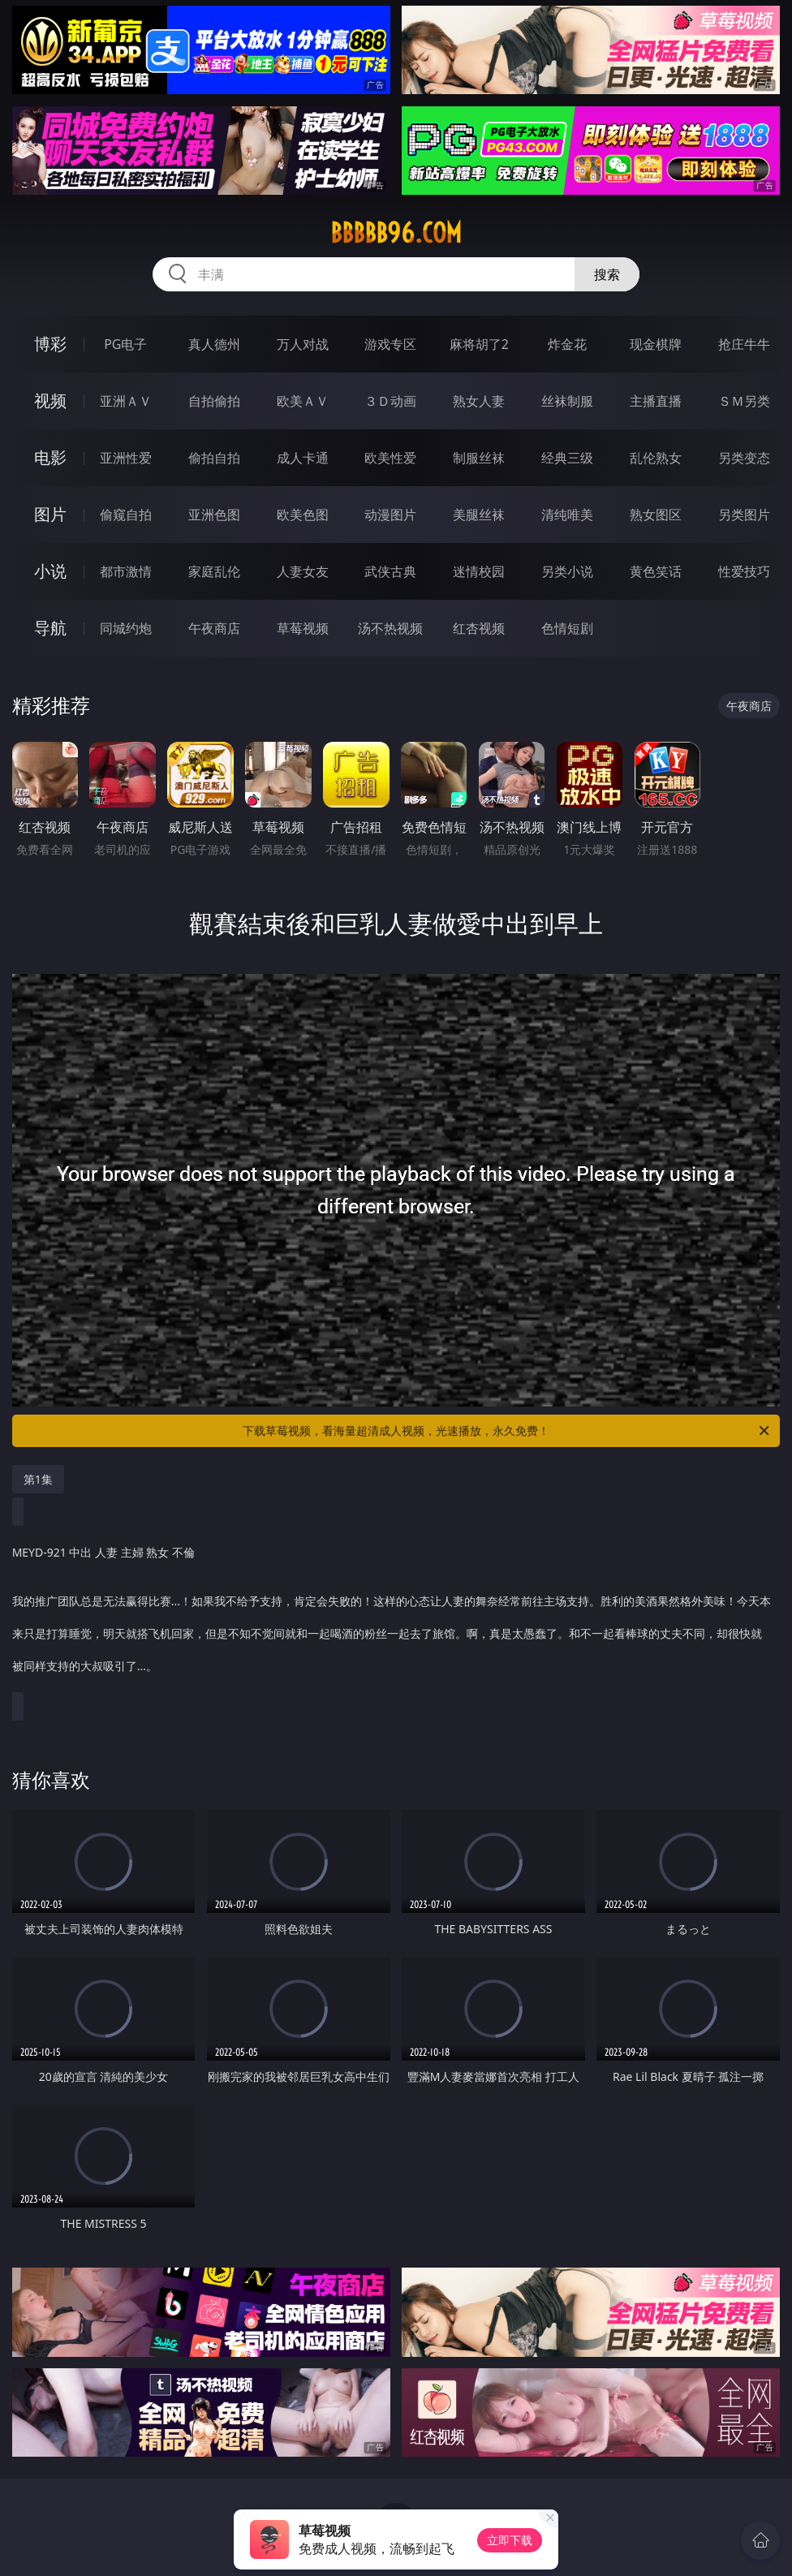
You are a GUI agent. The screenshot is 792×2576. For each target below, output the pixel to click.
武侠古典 (390, 571)
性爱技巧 (744, 571)
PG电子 (125, 344)
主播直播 (656, 401)
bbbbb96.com (396, 233)
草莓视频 (303, 628)
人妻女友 (303, 571)
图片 (50, 514)
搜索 (607, 274)
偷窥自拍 (126, 514)
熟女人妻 (479, 401)
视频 (50, 400)
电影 (50, 457)
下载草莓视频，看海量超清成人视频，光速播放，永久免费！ (507, 1431)
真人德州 (214, 344)
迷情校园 (479, 571)
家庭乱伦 (214, 571)
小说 (50, 571)
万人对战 (303, 344)
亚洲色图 (214, 514)
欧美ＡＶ (303, 401)
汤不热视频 (390, 628)
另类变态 (744, 458)
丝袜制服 (567, 401)
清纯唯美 (567, 514)
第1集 (38, 1479)
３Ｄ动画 (390, 401)
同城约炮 (126, 628)
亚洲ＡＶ (126, 401)
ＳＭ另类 (744, 401)
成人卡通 (303, 458)
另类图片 (744, 514)
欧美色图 (303, 514)
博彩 (50, 344)
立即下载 (509, 2540)
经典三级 (567, 458)
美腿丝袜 (479, 514)
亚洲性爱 (126, 458)
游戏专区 (390, 344)
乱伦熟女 (656, 458)
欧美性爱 (390, 458)
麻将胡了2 (479, 344)
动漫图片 (390, 514)
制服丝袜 (479, 458)
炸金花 (567, 344)
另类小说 (567, 571)
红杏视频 (479, 628)
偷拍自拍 (214, 458)
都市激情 (126, 571)
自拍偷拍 (214, 401)
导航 (50, 628)
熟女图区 (656, 514)
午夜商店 (214, 628)
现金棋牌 (656, 344)
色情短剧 (567, 628)
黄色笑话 (656, 571)
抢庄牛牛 (744, 344)
